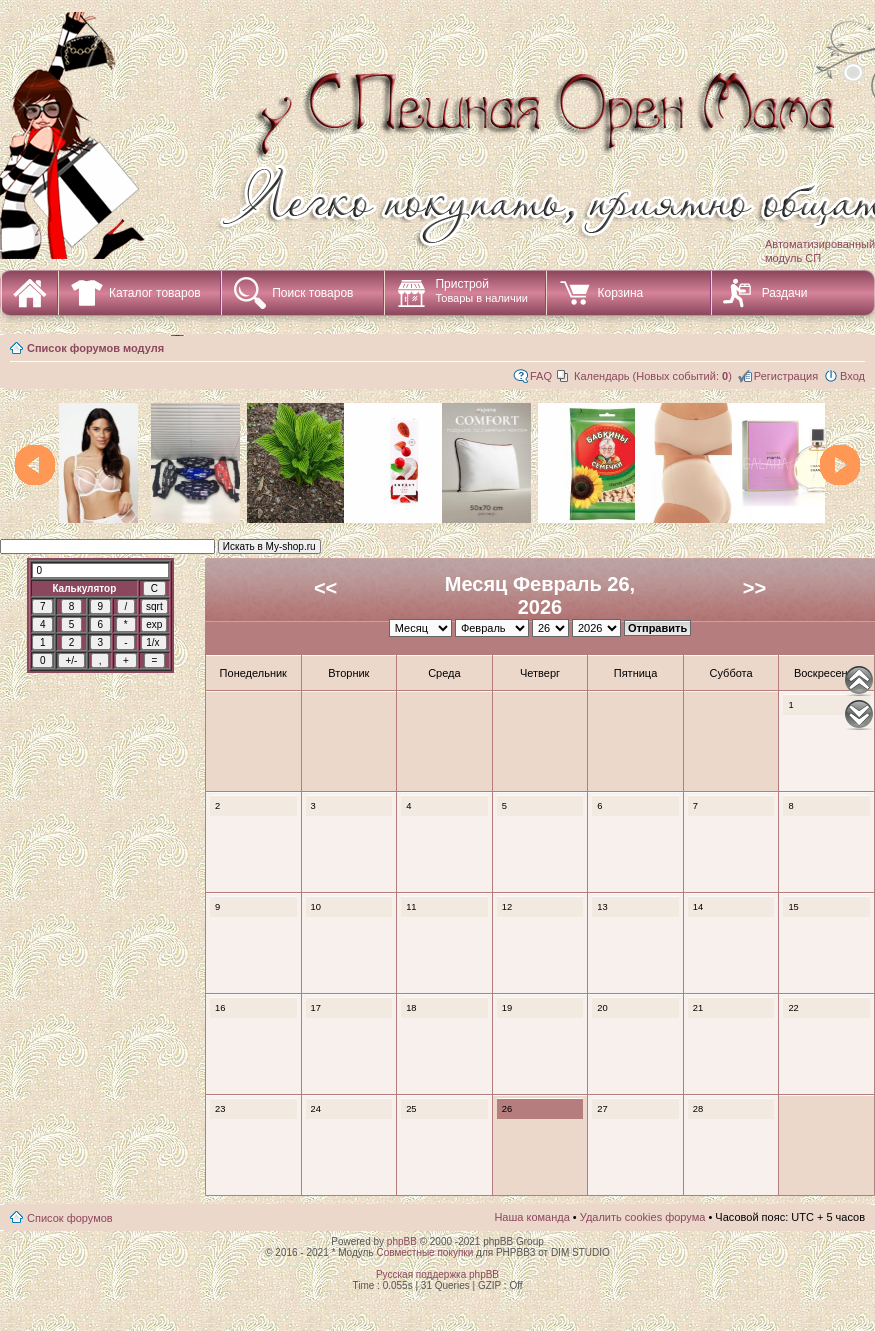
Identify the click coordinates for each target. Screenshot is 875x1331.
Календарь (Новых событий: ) (653, 376)
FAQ (541, 376)
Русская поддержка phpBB (437, 1274)
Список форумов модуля (95, 348)
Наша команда (531, 1217)
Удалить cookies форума (643, 1217)
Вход (852, 376)
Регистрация (786, 376)
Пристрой (481, 290)
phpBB (402, 1241)
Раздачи (785, 293)
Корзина (620, 293)
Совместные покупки (424, 1252)
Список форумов (70, 1218)
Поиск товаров (312, 293)
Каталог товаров (155, 293)
